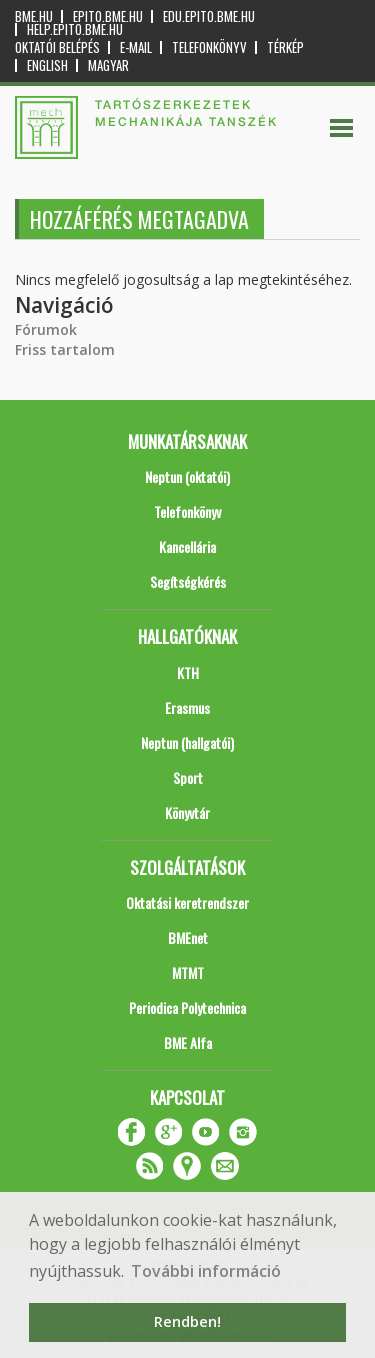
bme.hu (34, 16)
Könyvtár (187, 812)
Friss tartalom (65, 349)
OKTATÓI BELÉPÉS (57, 47)
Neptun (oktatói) (187, 476)
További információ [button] (206, 1271)
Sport (188, 777)
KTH (188, 672)
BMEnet (188, 937)
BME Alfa (188, 1042)
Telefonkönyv (209, 47)
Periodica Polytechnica (187, 1007)
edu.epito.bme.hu (209, 16)
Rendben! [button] (187, 1321)
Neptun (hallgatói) (187, 742)
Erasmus (187, 707)
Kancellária (187, 546)
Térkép (285, 47)
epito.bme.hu (108, 16)
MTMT (188, 972)
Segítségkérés (188, 581)
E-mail (136, 47)
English (47, 65)
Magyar (108, 65)
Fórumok (46, 329)
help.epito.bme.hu (75, 29)
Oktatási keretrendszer (187, 902)
